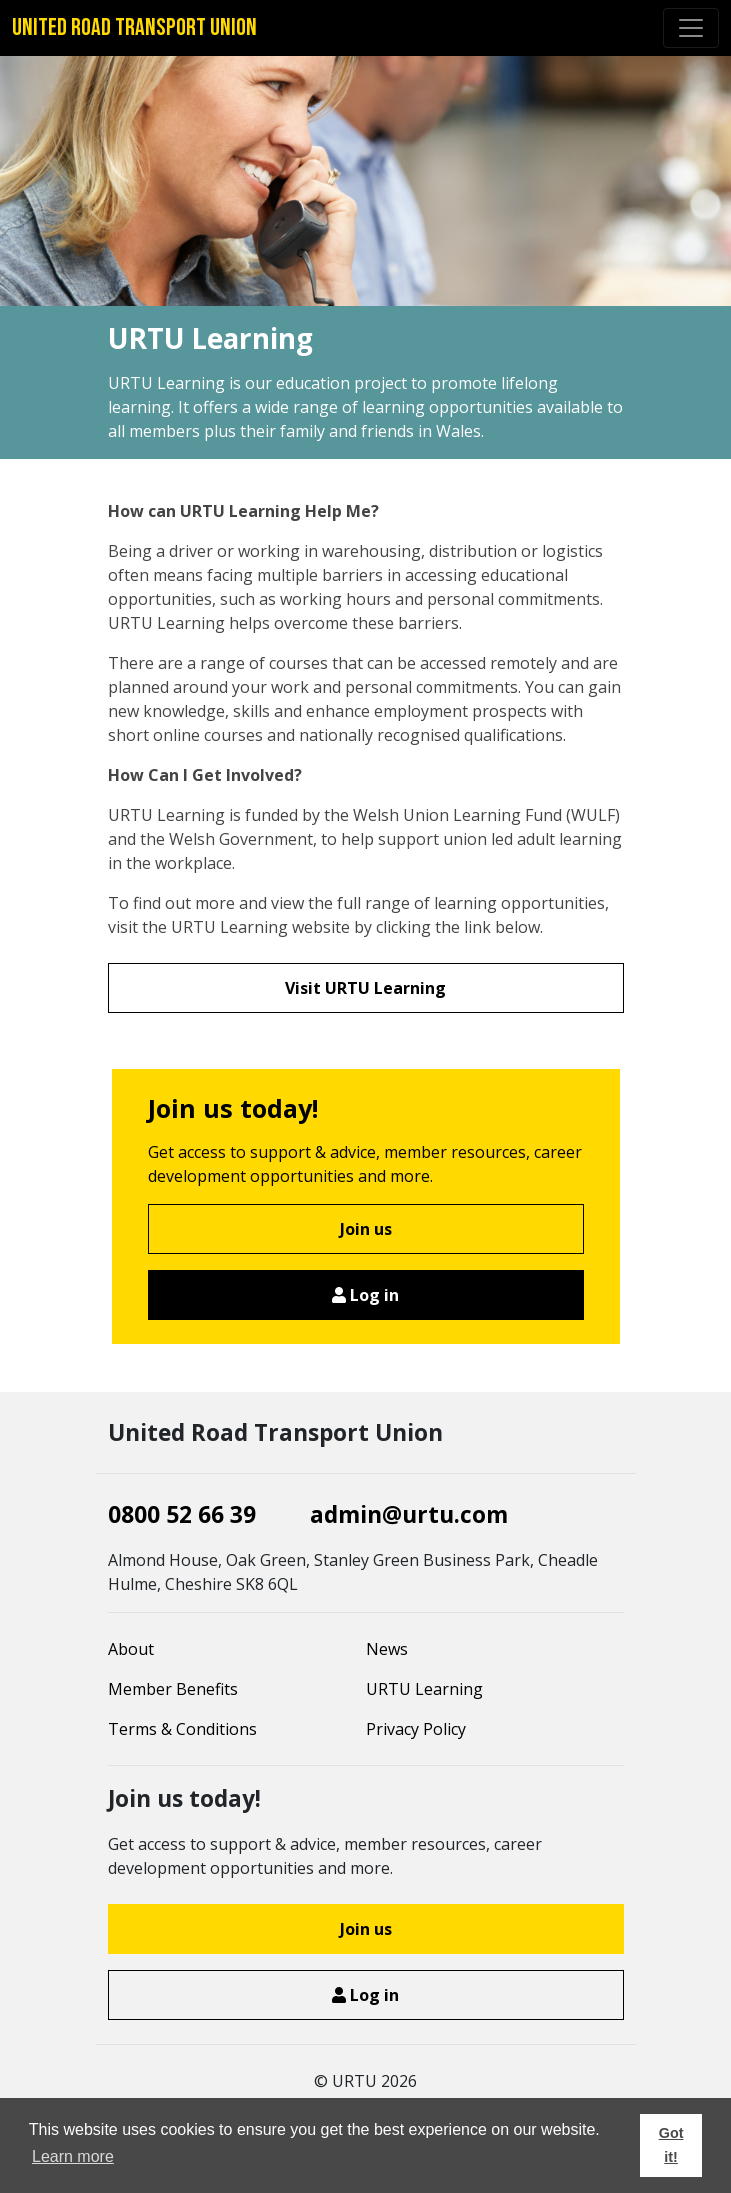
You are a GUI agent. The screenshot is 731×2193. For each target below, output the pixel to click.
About (131, 1649)
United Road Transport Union (134, 27)
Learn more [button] (73, 2156)
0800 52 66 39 (182, 1514)
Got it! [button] (671, 2145)
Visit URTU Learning (365, 988)
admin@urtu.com (409, 1514)
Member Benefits (173, 1689)
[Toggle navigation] (691, 28)
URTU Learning (424, 1689)
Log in (365, 1295)
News (387, 1649)
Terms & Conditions (182, 1729)
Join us (366, 1229)
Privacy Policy (416, 1729)
